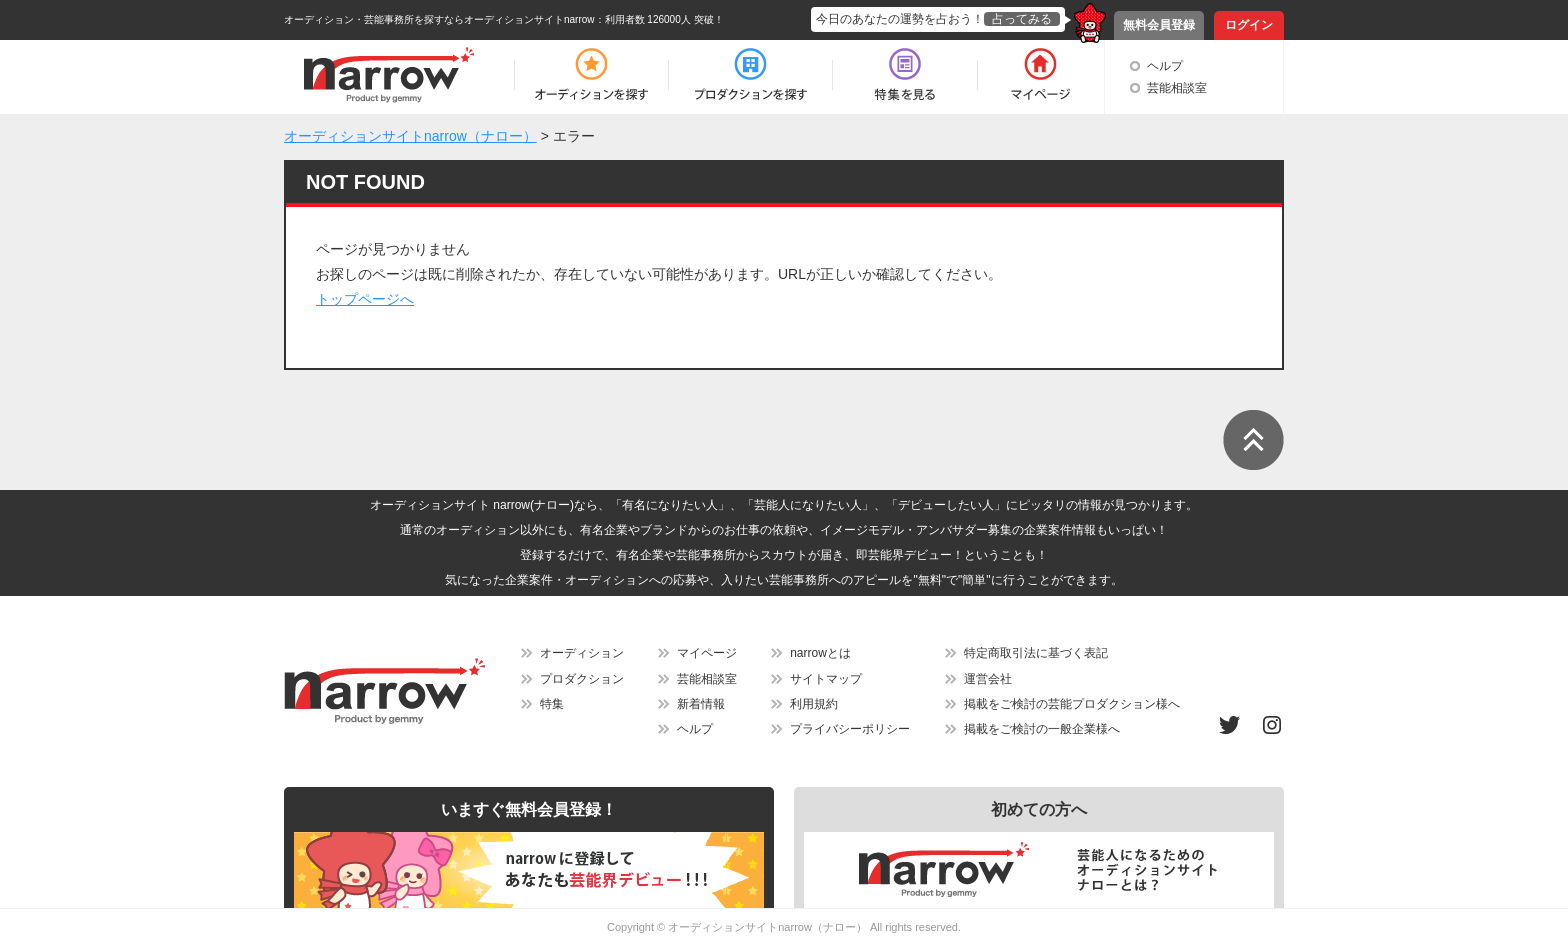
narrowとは (820, 653)
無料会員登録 (1159, 25)
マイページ (707, 653)
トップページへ (365, 299)
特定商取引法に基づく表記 (1036, 653)
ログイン (1249, 25)
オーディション (582, 653)
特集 (552, 704)
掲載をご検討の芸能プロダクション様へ (1072, 704)
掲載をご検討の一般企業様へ (1042, 729)
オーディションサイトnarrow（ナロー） (767, 927)
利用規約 (814, 704)
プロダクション (582, 679)
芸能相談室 (1177, 88)
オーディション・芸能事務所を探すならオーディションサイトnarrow (439, 19)
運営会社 (988, 679)
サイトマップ (826, 679)
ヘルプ (1165, 66)
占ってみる (1022, 19)
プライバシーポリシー (850, 729)
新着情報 (701, 704)
